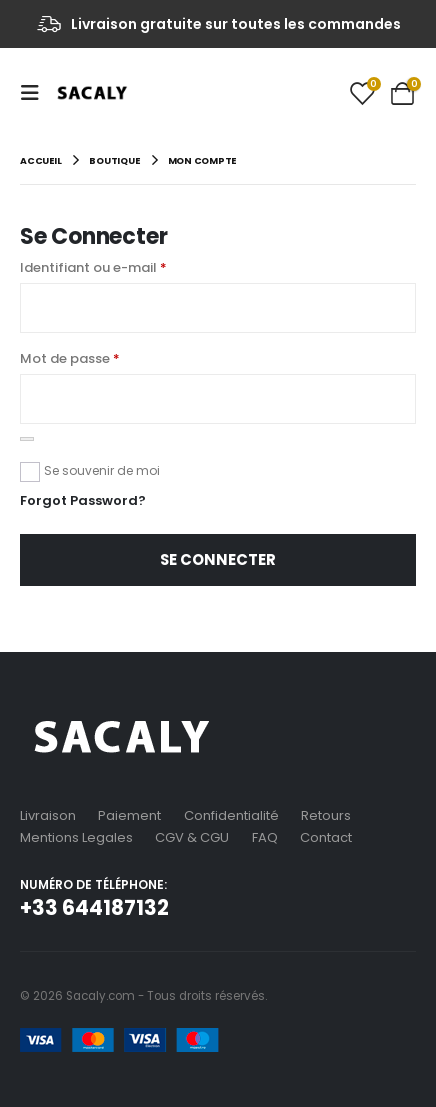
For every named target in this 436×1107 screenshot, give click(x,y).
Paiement (129, 815)
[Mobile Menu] (36, 93)
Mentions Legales (76, 837)
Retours (326, 815)
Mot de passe (70, 358)
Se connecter (218, 559)
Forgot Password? (83, 500)
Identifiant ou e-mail (93, 267)
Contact (326, 837)
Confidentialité (231, 815)
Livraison (48, 815)
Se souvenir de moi (102, 470)
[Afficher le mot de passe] (27, 439)
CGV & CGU (192, 837)
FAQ (265, 837)
